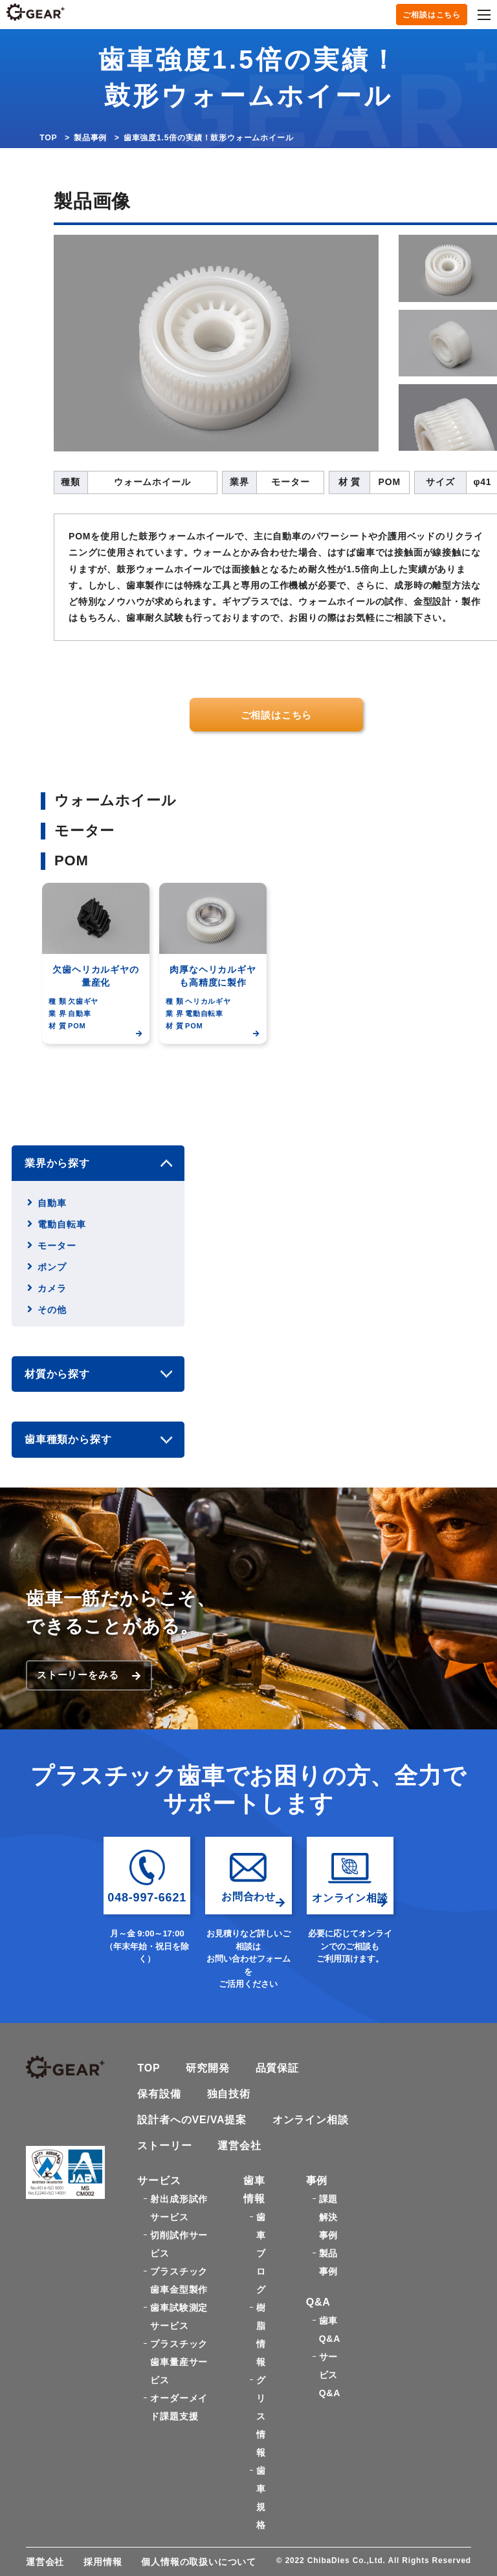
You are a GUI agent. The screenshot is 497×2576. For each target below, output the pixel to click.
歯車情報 (254, 2189)
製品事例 (90, 137)
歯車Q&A (330, 2329)
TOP (48, 137)
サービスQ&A (330, 2375)
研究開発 (208, 2067)
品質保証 (277, 2067)
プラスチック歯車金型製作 (179, 2280)
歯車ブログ (261, 2253)
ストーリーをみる (89, 1675)
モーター (57, 1245)
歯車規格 (261, 2497)
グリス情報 (261, 2416)
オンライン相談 (310, 2119)
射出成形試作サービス (179, 2208)
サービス (159, 2180)
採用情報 (102, 2562)
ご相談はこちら (432, 14)
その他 (52, 1309)
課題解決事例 (328, 2217)
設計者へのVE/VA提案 (191, 2119)
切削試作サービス (179, 2244)
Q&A (318, 2302)
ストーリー (164, 2145)
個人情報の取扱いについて (198, 2562)
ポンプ (52, 1267)
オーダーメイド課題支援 (179, 2407)
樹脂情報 (261, 2334)
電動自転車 (61, 1224)
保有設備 (159, 2093)
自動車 (52, 1203)
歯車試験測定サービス (179, 2316)
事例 (317, 2180)
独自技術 (228, 2093)
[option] (100, 980)
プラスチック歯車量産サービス (179, 2362)
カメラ (52, 1288)
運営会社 (239, 2145)
